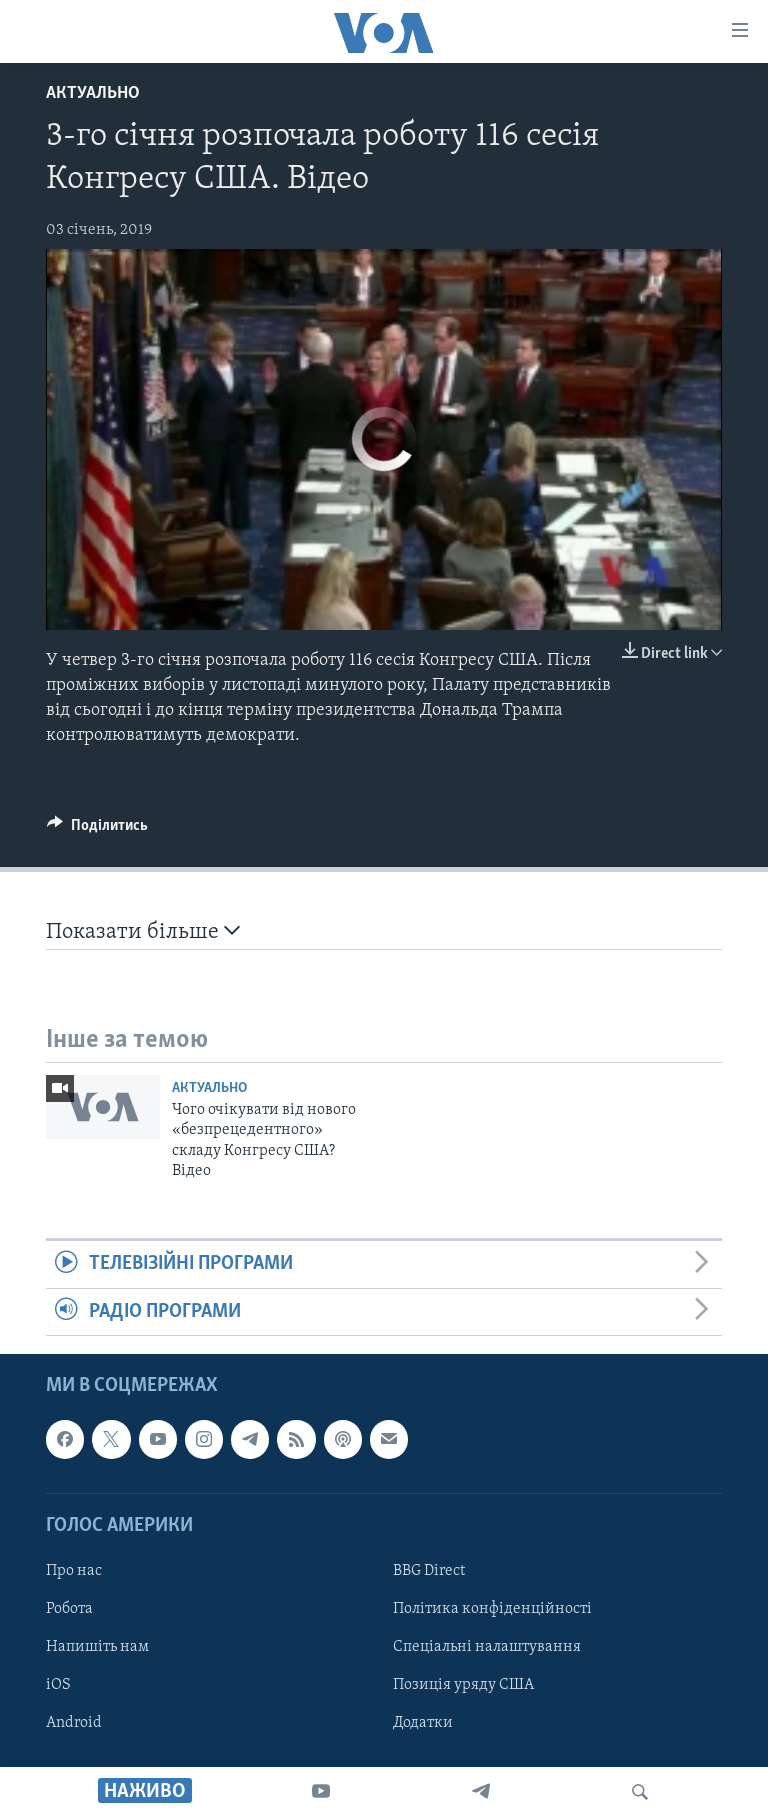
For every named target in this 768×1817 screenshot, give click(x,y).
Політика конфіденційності (492, 1609)
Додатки (423, 1723)
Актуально (93, 93)
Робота (69, 1609)
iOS (58, 1685)
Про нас (74, 1571)
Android (74, 1723)
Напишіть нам (97, 1647)
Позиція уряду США (463, 1685)
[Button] (97, 830)
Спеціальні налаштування (487, 1647)
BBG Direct (429, 1571)
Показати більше (143, 931)
